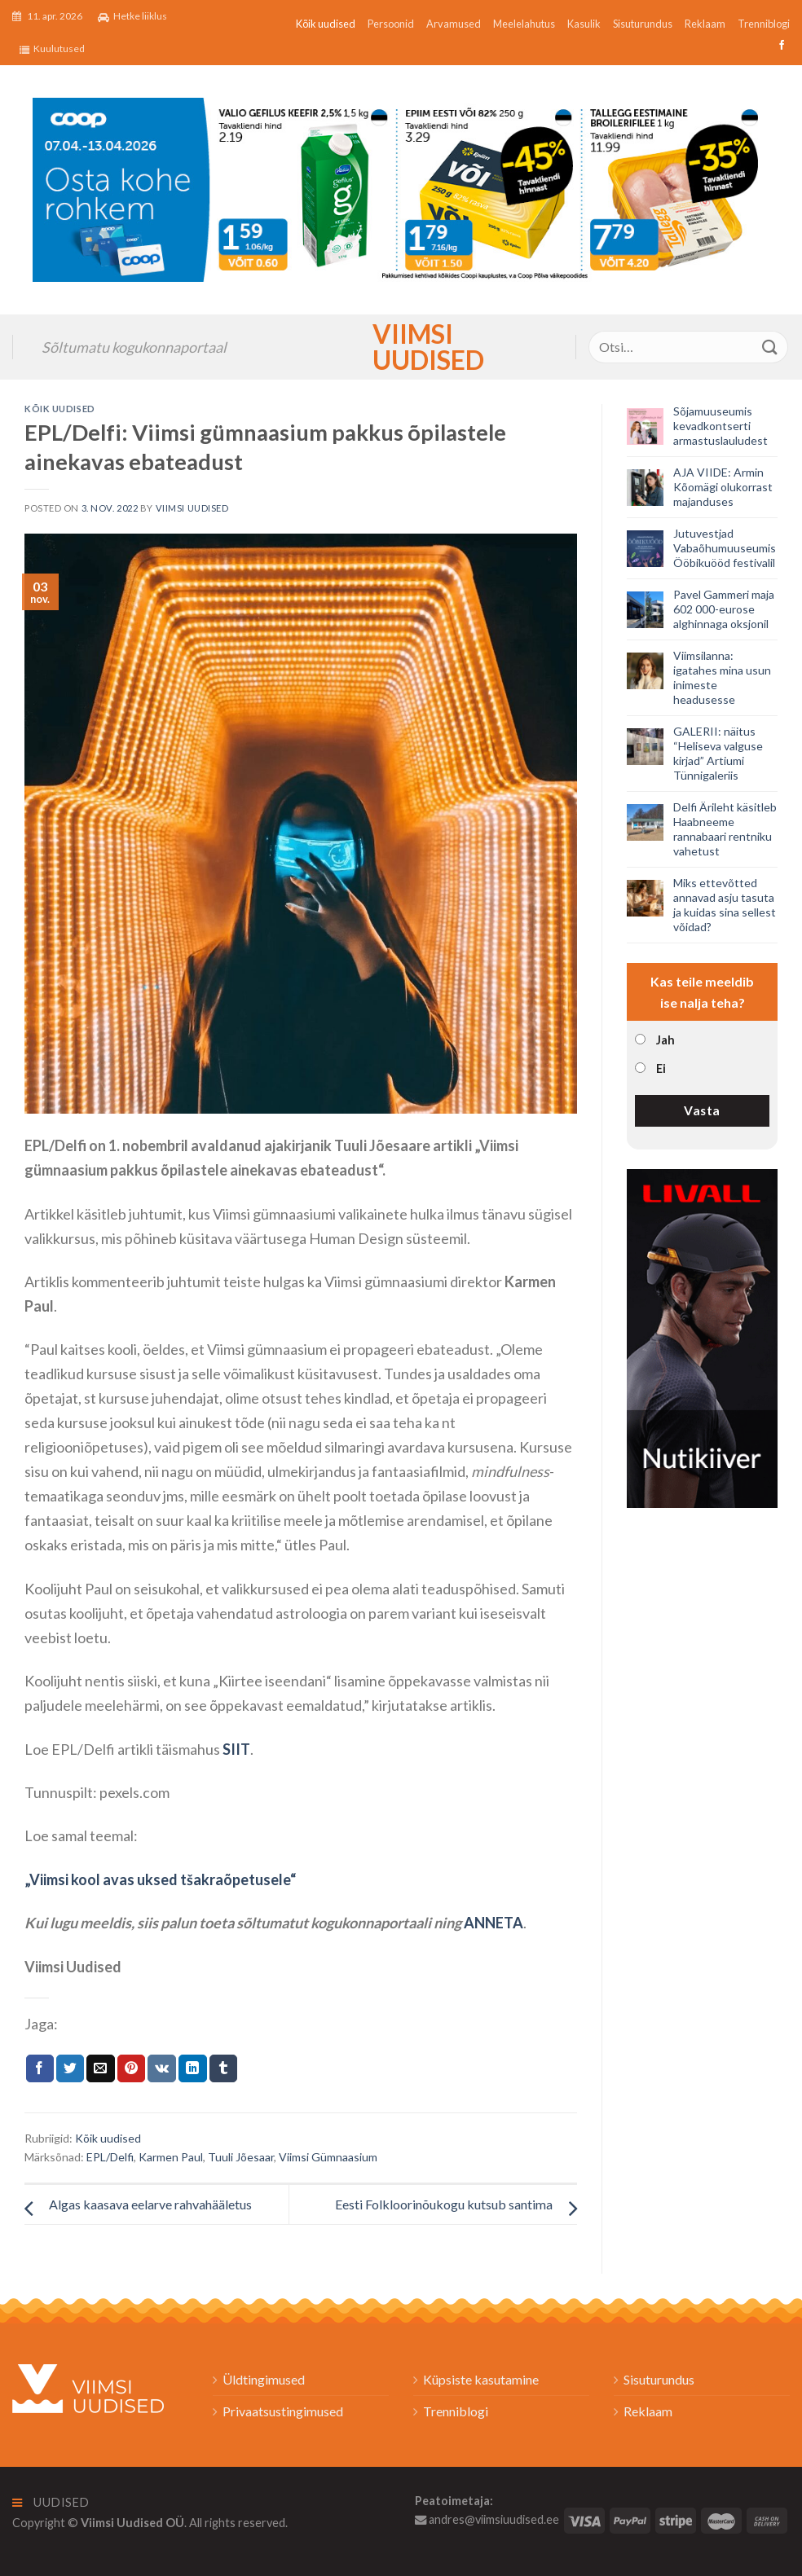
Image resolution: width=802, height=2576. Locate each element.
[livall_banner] (702, 1336)
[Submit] (770, 347)
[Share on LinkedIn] (192, 2068)
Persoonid (391, 23)
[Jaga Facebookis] (40, 2068)
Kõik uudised (325, 23)
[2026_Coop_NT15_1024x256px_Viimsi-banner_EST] (401, 188)
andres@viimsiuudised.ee (487, 2519)
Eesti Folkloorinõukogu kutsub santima (444, 2204)
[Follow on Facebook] (780, 45)
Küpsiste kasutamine (481, 2379)
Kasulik (584, 23)
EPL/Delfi (110, 2157)
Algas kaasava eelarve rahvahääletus (150, 2204)
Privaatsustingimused (283, 2411)
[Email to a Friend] (100, 2068)
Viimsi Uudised (401, 347)
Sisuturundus (642, 23)
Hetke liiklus (132, 16)
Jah (665, 1040)
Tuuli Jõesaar (241, 2157)
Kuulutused (52, 48)
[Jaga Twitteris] (70, 2068)
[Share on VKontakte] (162, 2068)
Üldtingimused (264, 2379)
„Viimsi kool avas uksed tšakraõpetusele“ (160, 1879)
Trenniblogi (764, 23)
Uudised (51, 2502)
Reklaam (705, 23)
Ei (661, 1068)
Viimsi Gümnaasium (328, 2157)
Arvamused (453, 23)
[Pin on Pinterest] (131, 2068)
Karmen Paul (171, 2157)
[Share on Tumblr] (223, 2068)
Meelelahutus (524, 23)
